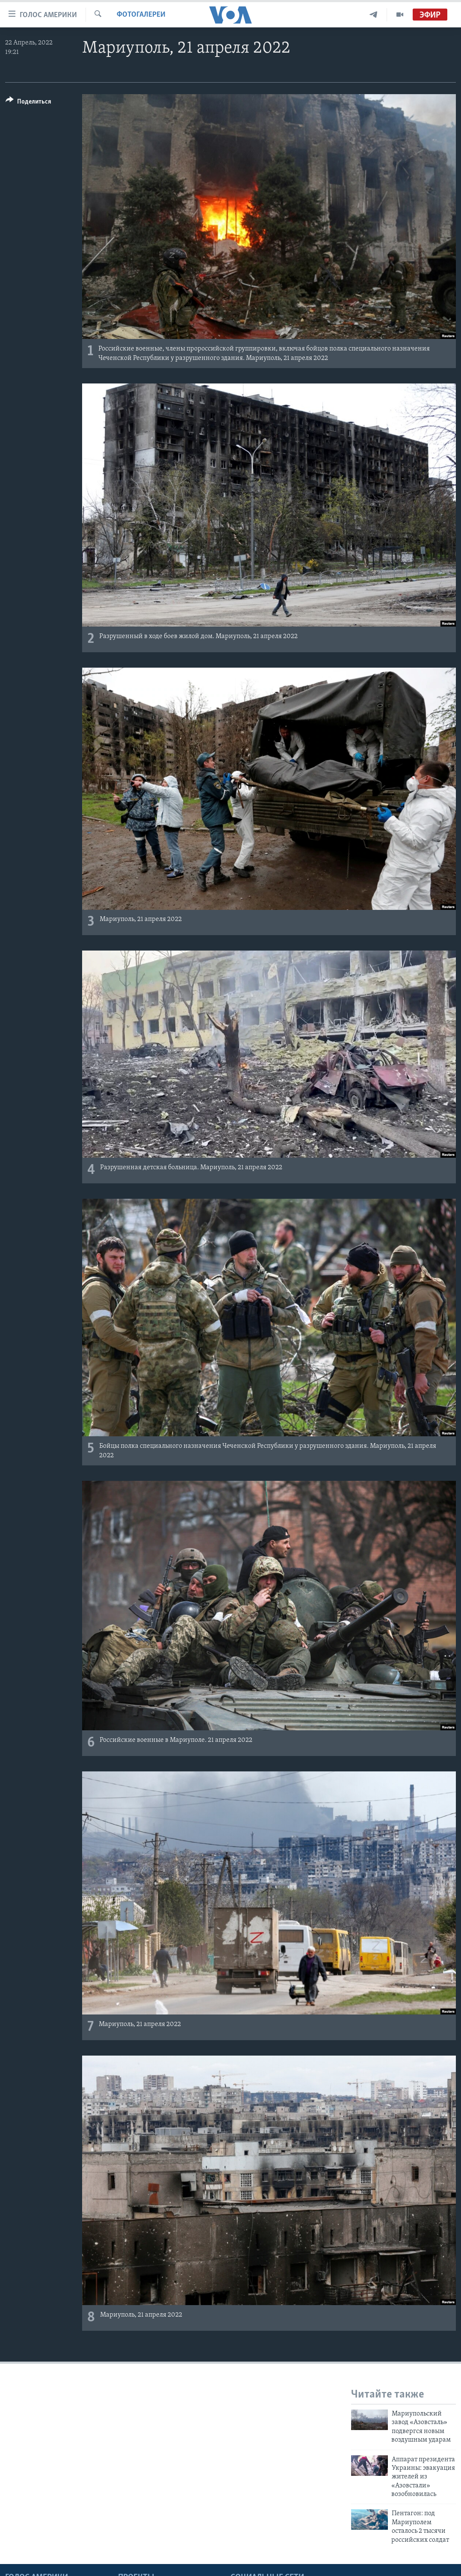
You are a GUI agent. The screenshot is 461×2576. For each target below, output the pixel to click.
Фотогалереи (141, 15)
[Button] (28, 103)
